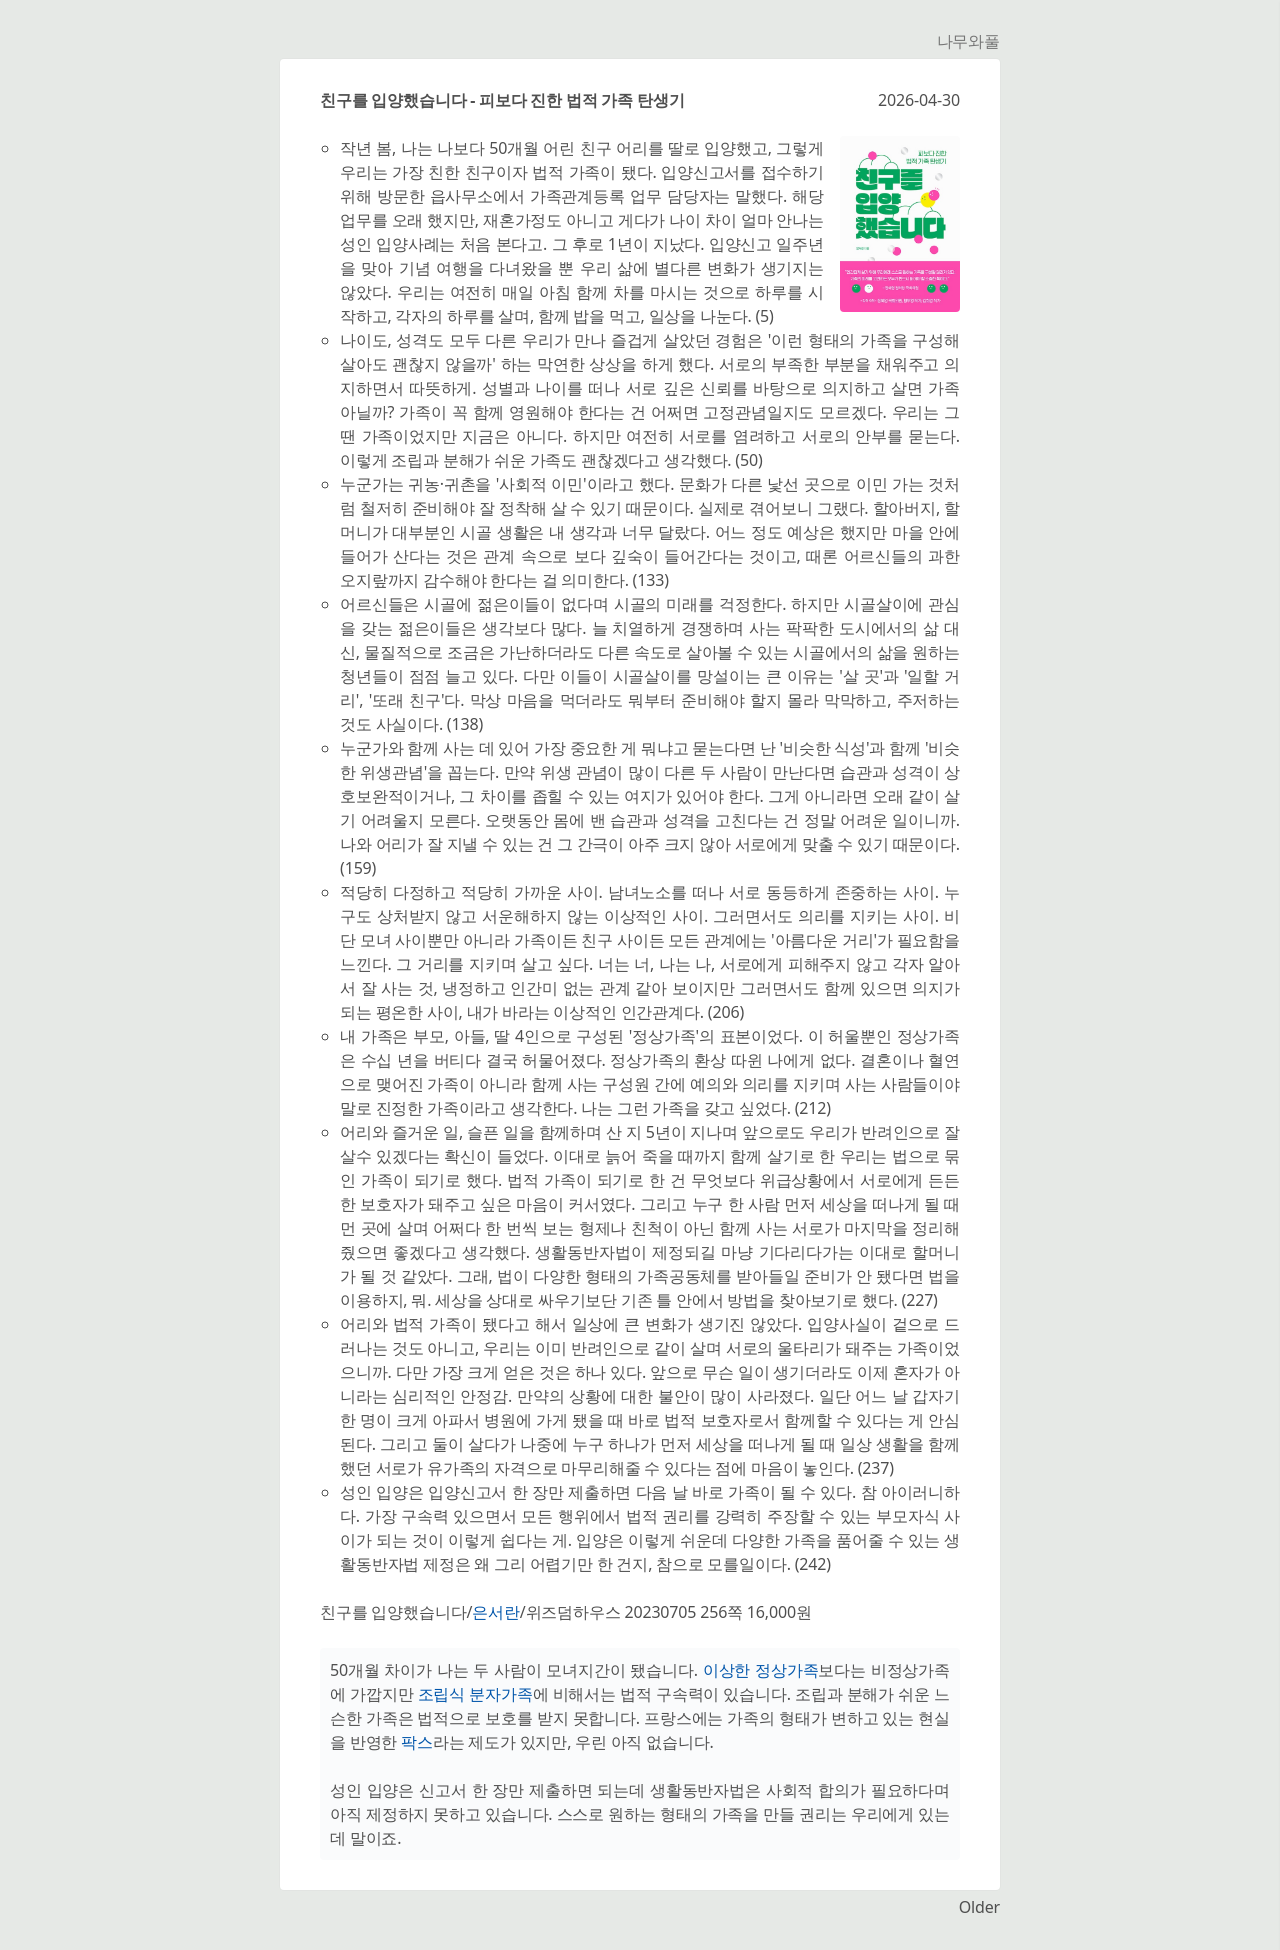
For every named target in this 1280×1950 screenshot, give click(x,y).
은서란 (496, 1612)
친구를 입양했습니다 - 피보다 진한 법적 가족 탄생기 (502, 100)
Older (979, 1907)
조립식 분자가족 (475, 1694)
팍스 (417, 1742)
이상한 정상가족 (761, 1670)
